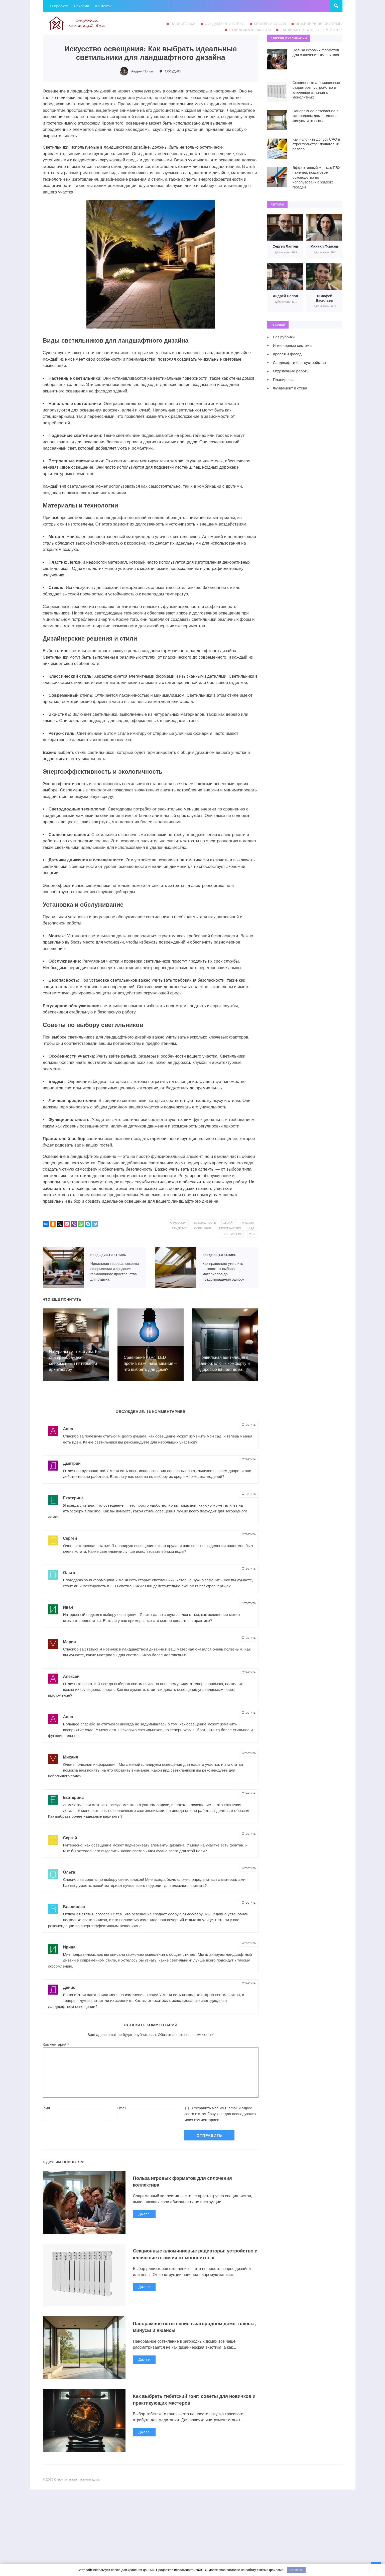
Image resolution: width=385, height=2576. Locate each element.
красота (246, 1222)
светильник (228, 1234)
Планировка (284, 379)
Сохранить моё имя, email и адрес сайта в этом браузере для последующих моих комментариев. (220, 2126)
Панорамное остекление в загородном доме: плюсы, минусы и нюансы (194, 2339)
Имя (46, 2120)
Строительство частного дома (80, 23)
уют (250, 1234)
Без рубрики (284, 337)
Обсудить (174, 71)
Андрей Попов (142, 71)
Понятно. (296, 2570)
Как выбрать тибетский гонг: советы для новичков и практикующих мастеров (189, 2412)
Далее (144, 2227)
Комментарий (56, 2057)
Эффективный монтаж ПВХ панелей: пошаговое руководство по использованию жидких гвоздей (316, 177)
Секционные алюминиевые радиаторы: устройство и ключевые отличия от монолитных (187, 2270)
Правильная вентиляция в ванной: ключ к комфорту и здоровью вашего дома (224, 1363)
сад (250, 1228)
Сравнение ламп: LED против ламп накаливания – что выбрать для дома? (149, 1363)
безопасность (196, 1222)
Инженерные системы (293, 345)
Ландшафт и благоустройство (300, 362)
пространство (225, 1228)
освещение (195, 1228)
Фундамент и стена (291, 388)
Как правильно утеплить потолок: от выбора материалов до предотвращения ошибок (175, 1267)
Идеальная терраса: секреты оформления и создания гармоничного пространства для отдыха (63, 1267)
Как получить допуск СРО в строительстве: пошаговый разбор (316, 144)
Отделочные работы (292, 371)
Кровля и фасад (288, 354)
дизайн (224, 1222)
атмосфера (166, 1222)
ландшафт (167, 1228)
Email (121, 2120)
